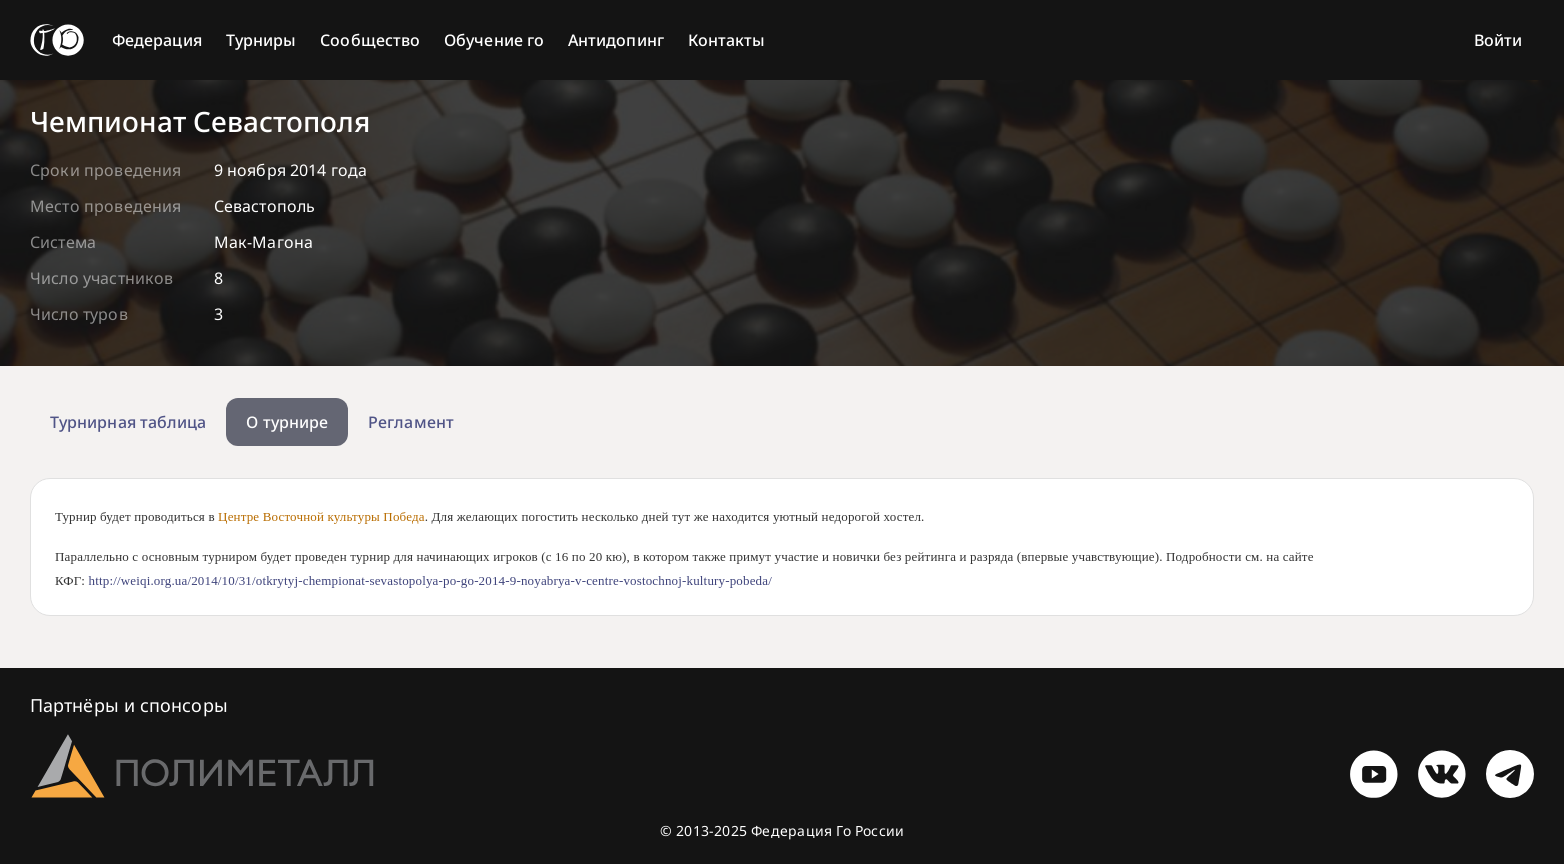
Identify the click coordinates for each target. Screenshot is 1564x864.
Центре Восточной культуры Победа (321, 516)
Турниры (261, 40)
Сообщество (370, 40)
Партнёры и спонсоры (129, 705)
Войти (1498, 40)
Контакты (727, 40)
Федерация (157, 40)
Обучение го (494, 40)
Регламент (411, 422)
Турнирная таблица (128, 422)
